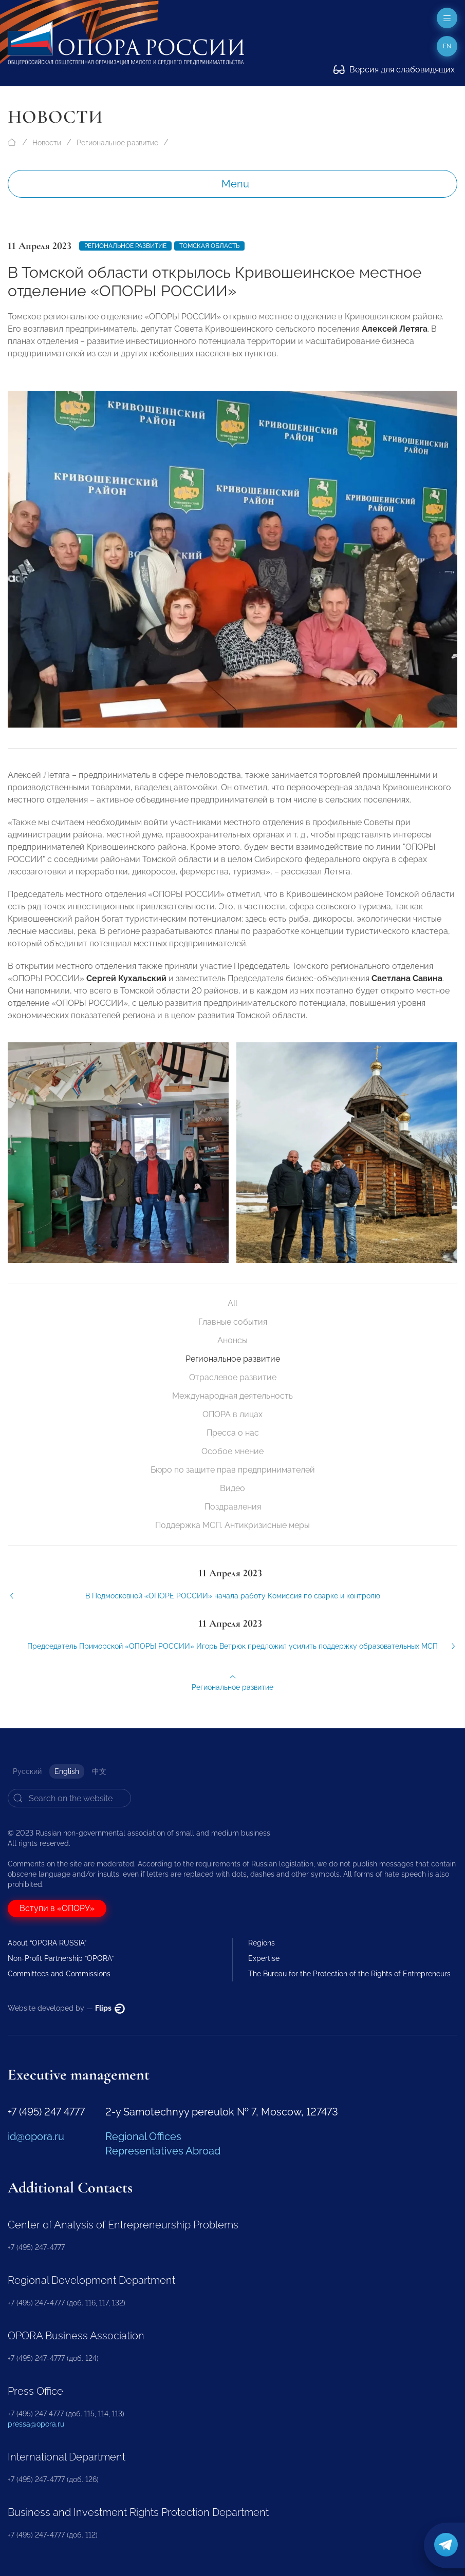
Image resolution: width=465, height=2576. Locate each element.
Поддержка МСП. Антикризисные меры (232, 1525)
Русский (27, 1771)
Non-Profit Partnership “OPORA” (61, 1958)
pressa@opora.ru (36, 2424)
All (232, 1303)
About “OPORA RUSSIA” (47, 1943)
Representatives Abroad (162, 2151)
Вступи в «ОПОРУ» (57, 1908)
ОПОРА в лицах (232, 1414)
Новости (46, 143)
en (447, 46)
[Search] (69, 1798)
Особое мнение (232, 1451)
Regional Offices (143, 2136)
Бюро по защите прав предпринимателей (233, 1470)
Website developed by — (66, 2008)
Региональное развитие (117, 143)
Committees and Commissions (59, 1974)
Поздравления (232, 1507)
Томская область (209, 246)
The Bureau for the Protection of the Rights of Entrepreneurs (349, 1974)
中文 (99, 1771)
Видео (232, 1488)
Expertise (264, 1958)
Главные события (232, 1322)
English (66, 1771)
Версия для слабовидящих (394, 69)
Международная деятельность (232, 1396)
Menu (235, 184)
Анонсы (232, 1340)
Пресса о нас (233, 1433)
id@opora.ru (36, 2136)
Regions (261, 1943)
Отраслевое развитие (232, 1377)
